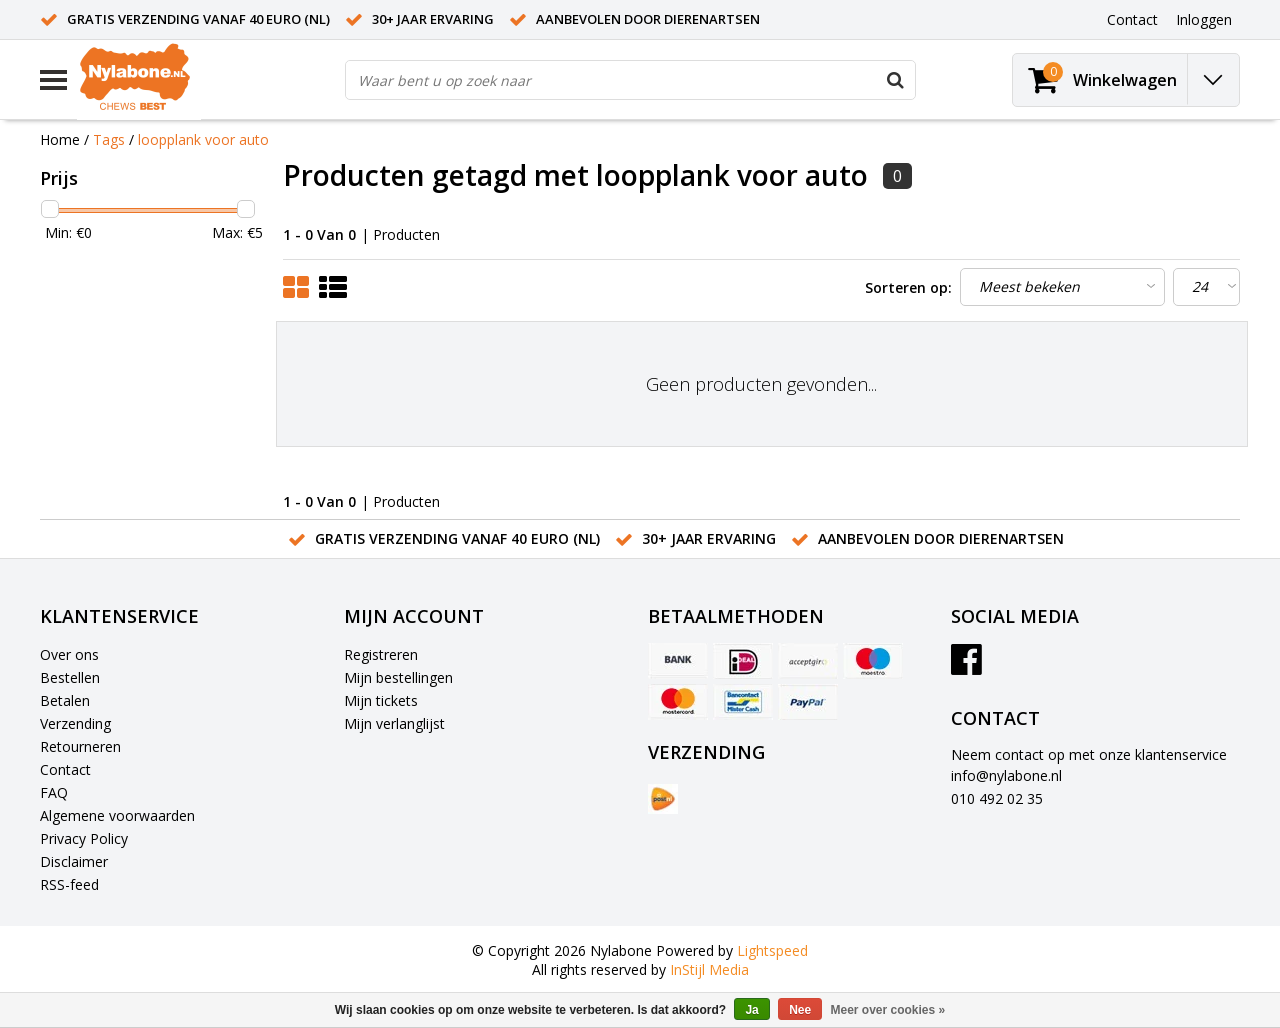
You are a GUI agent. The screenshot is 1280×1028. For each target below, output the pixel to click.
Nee (800, 1010)
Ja (751, 1010)
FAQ (54, 792)
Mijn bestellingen (398, 677)
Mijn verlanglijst (394, 723)
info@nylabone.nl (1006, 775)
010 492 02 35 (997, 798)
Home (60, 139)
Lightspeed (772, 950)
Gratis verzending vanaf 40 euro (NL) (198, 19)
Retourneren (80, 746)
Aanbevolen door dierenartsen (648, 19)
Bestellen (70, 677)
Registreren (381, 654)
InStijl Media (709, 969)
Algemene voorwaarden (117, 815)
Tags (109, 139)
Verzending (75, 723)
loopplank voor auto (203, 139)
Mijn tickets (381, 700)
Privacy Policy (84, 838)
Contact (65, 769)
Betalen (65, 700)
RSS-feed (69, 884)
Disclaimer (74, 861)
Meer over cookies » (888, 1010)
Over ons (69, 654)
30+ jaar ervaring (433, 19)
